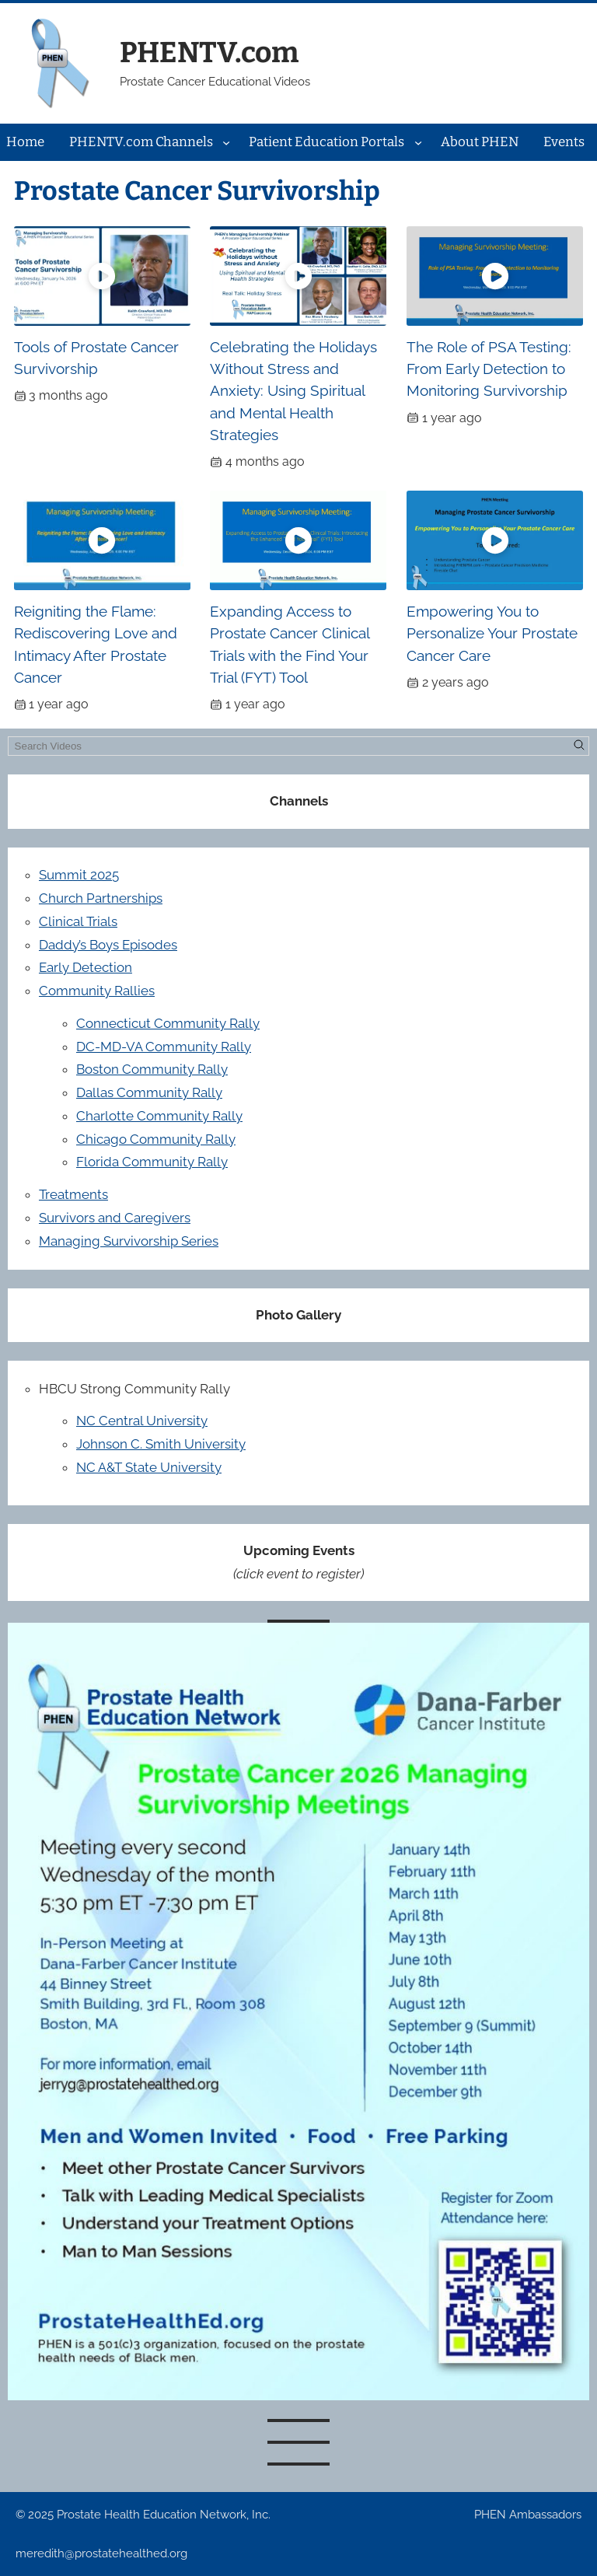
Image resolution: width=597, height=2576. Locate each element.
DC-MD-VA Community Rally (163, 1046)
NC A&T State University (149, 1467)
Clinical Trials (78, 921)
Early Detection (85, 967)
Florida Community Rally (152, 1161)
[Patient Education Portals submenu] (418, 142)
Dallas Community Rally (149, 1092)
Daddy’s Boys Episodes (108, 944)
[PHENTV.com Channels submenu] (226, 142)
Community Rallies (97, 990)
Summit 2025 (79, 875)
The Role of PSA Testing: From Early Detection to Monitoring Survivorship (489, 369)
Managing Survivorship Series (128, 1241)
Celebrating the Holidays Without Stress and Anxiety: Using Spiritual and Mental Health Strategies (293, 391)
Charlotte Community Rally (159, 1116)
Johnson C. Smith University (161, 1444)
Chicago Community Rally (156, 1139)
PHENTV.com (209, 52)
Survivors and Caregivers (114, 1217)
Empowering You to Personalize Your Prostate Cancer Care (492, 633)
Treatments (73, 1194)
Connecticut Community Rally (168, 1023)
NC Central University (142, 1420)
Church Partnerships (100, 898)
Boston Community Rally (152, 1069)
